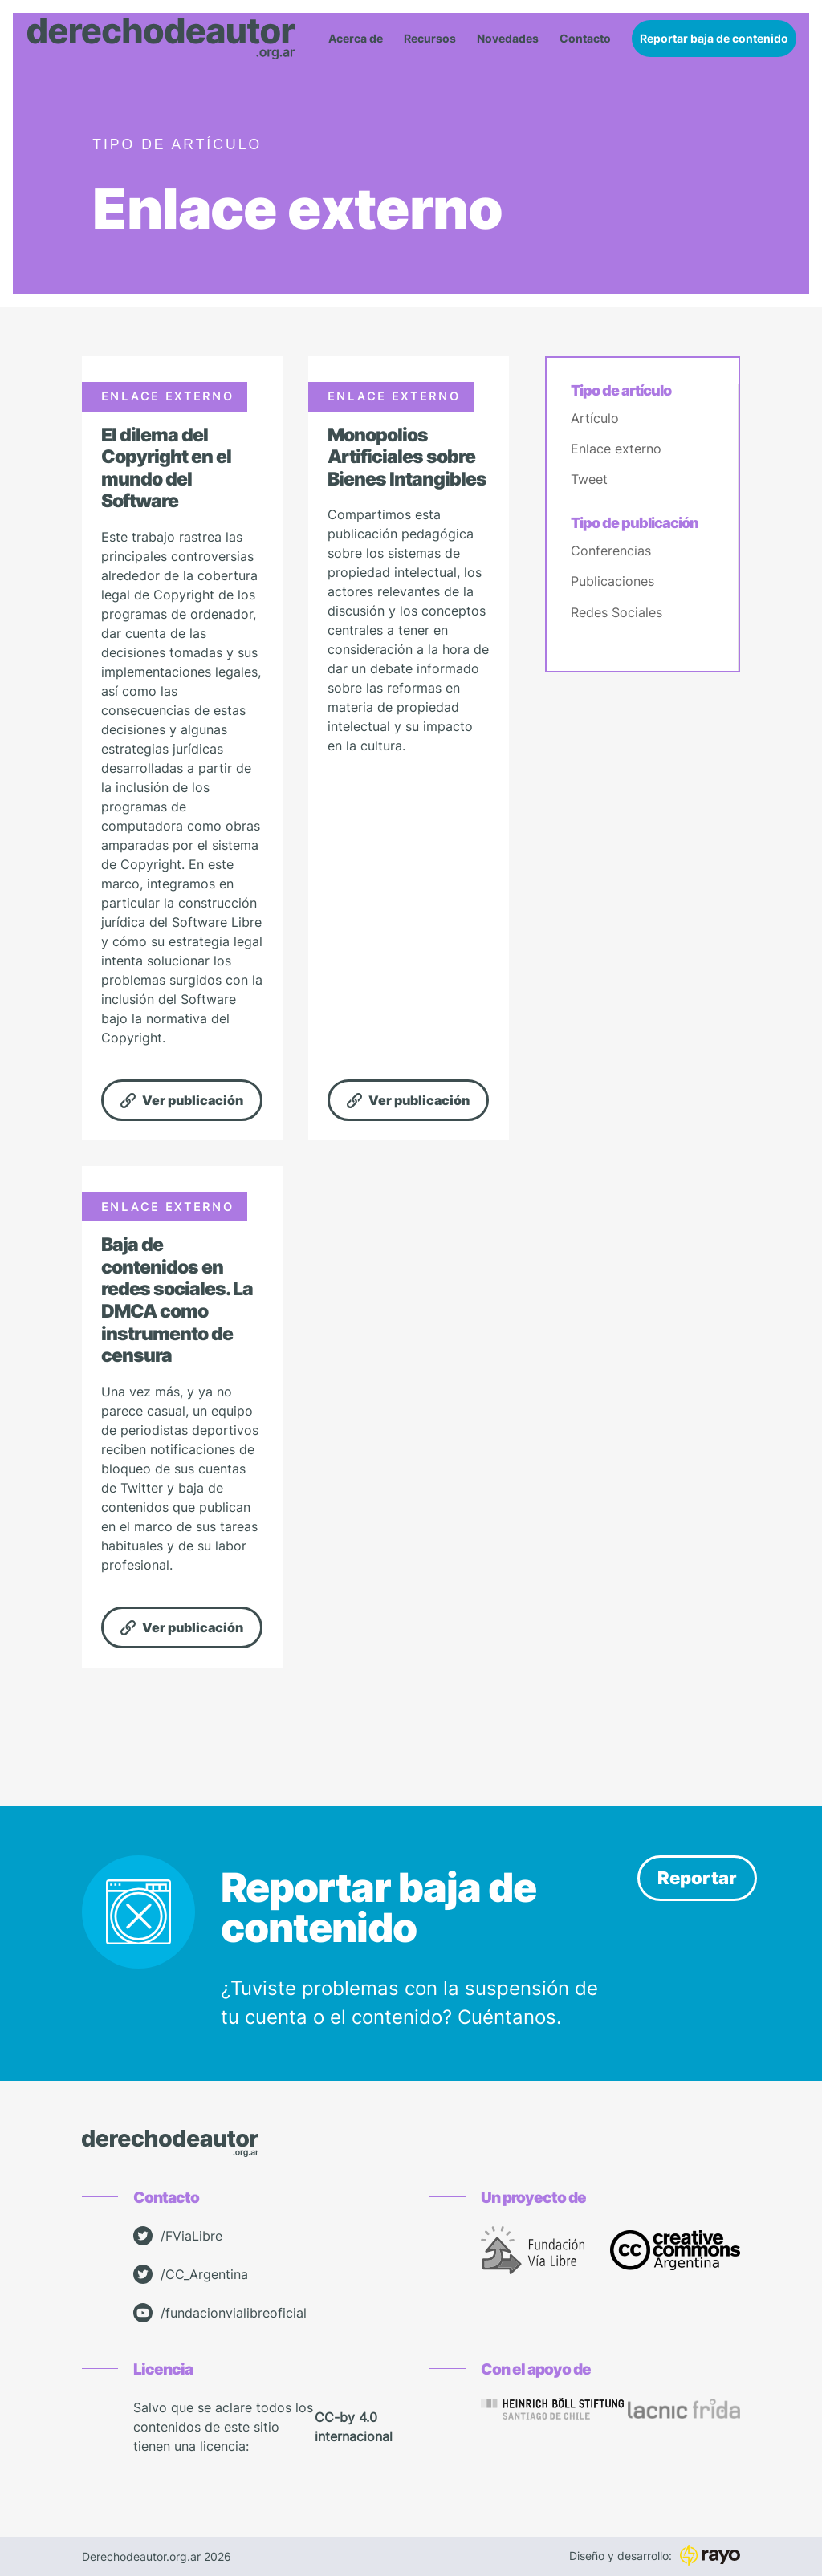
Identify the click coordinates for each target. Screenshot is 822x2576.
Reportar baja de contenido (714, 38)
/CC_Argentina (190, 2274)
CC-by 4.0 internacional (354, 2426)
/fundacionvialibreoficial (220, 2312)
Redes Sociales (616, 612)
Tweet (589, 479)
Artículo (595, 418)
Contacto (585, 39)
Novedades (508, 39)
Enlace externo (616, 449)
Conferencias (611, 550)
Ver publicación (181, 1100)
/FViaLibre (177, 2235)
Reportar (697, 1877)
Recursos (430, 39)
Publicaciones (612, 581)
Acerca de (355, 39)
